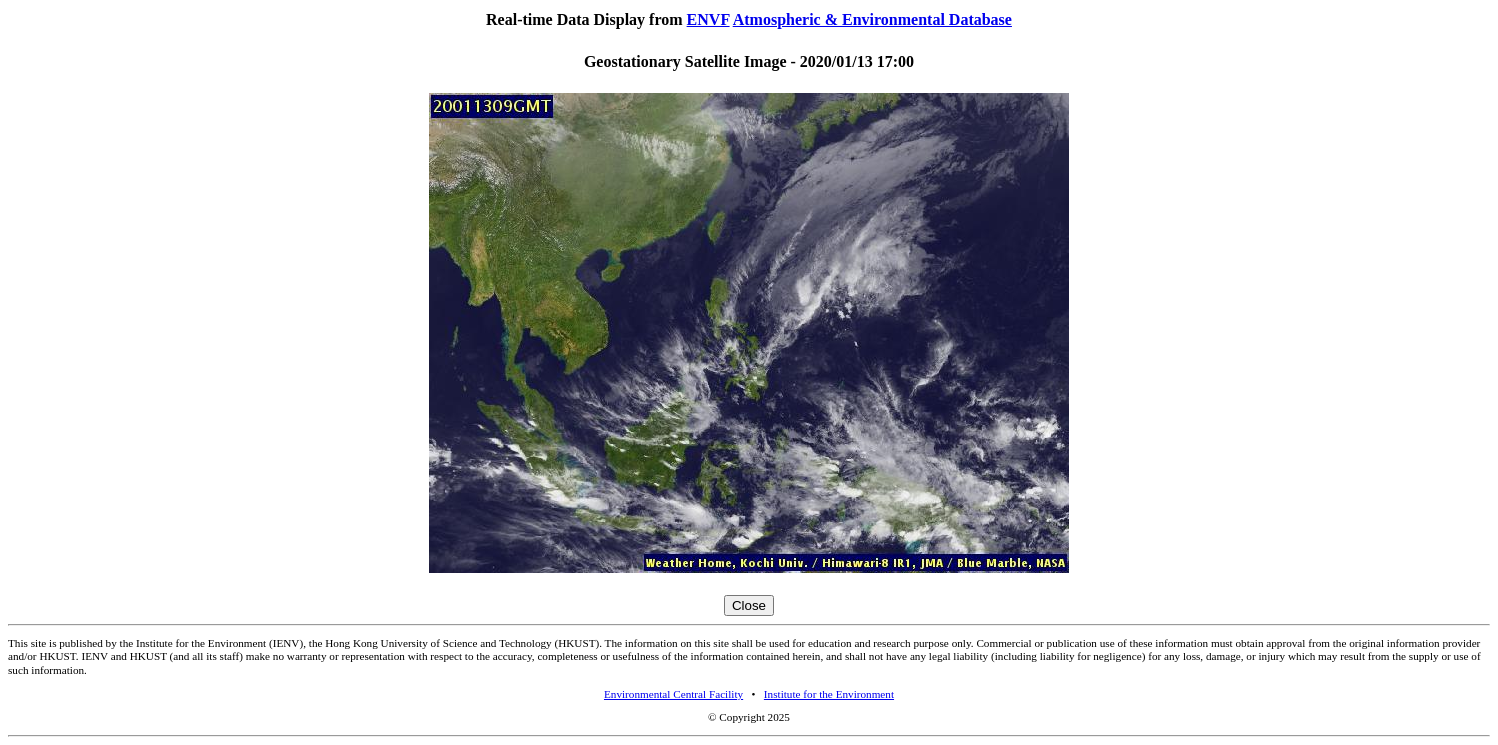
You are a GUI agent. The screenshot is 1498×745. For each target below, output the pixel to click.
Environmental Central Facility (673, 694)
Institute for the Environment (829, 694)
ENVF (708, 19)
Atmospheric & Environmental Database (872, 19)
